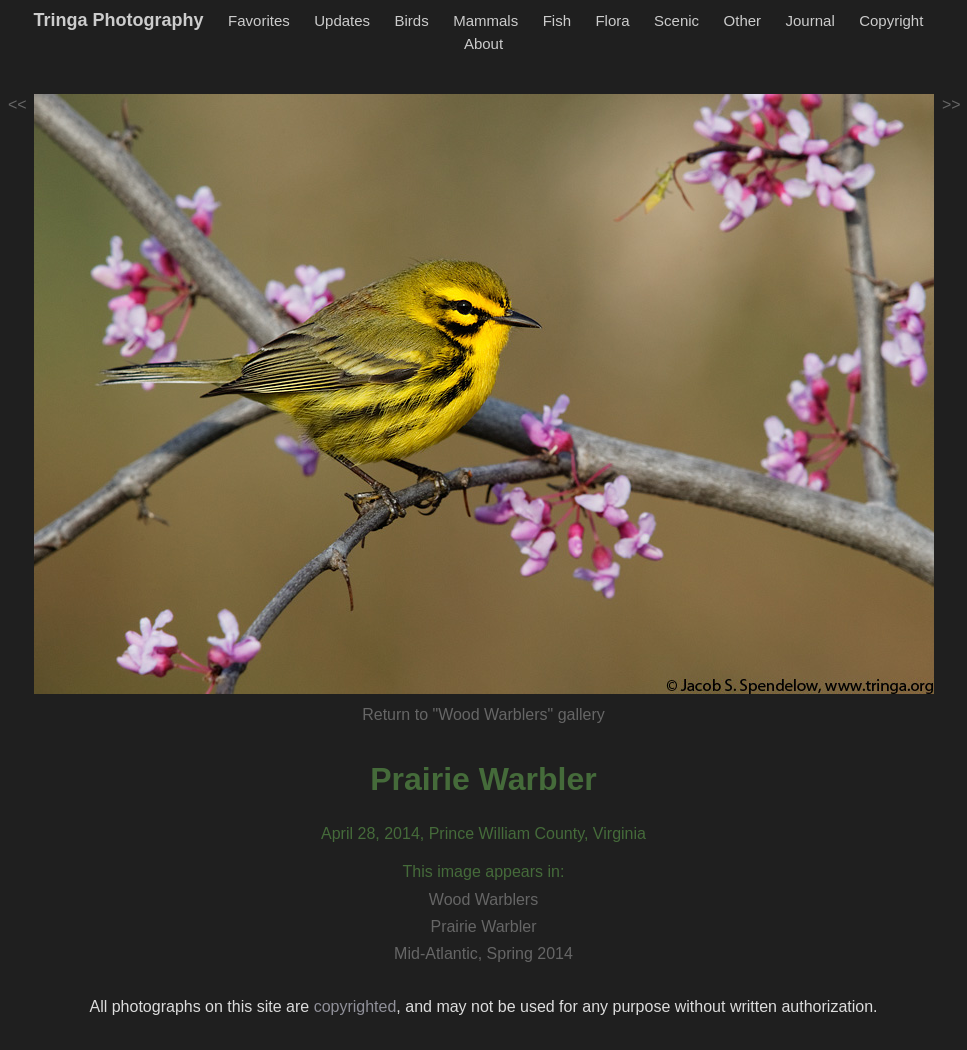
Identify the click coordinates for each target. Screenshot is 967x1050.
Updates (342, 20)
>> (951, 104)
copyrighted (355, 1006)
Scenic (676, 20)
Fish (557, 20)
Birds (412, 20)
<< (17, 104)
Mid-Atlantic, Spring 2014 (483, 953)
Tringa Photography (119, 20)
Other (743, 20)
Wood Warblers (483, 899)
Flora (612, 20)
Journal (810, 20)
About (483, 43)
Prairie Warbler (483, 779)
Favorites (259, 20)
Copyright (891, 20)
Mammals (485, 20)
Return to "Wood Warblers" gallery (483, 714)
